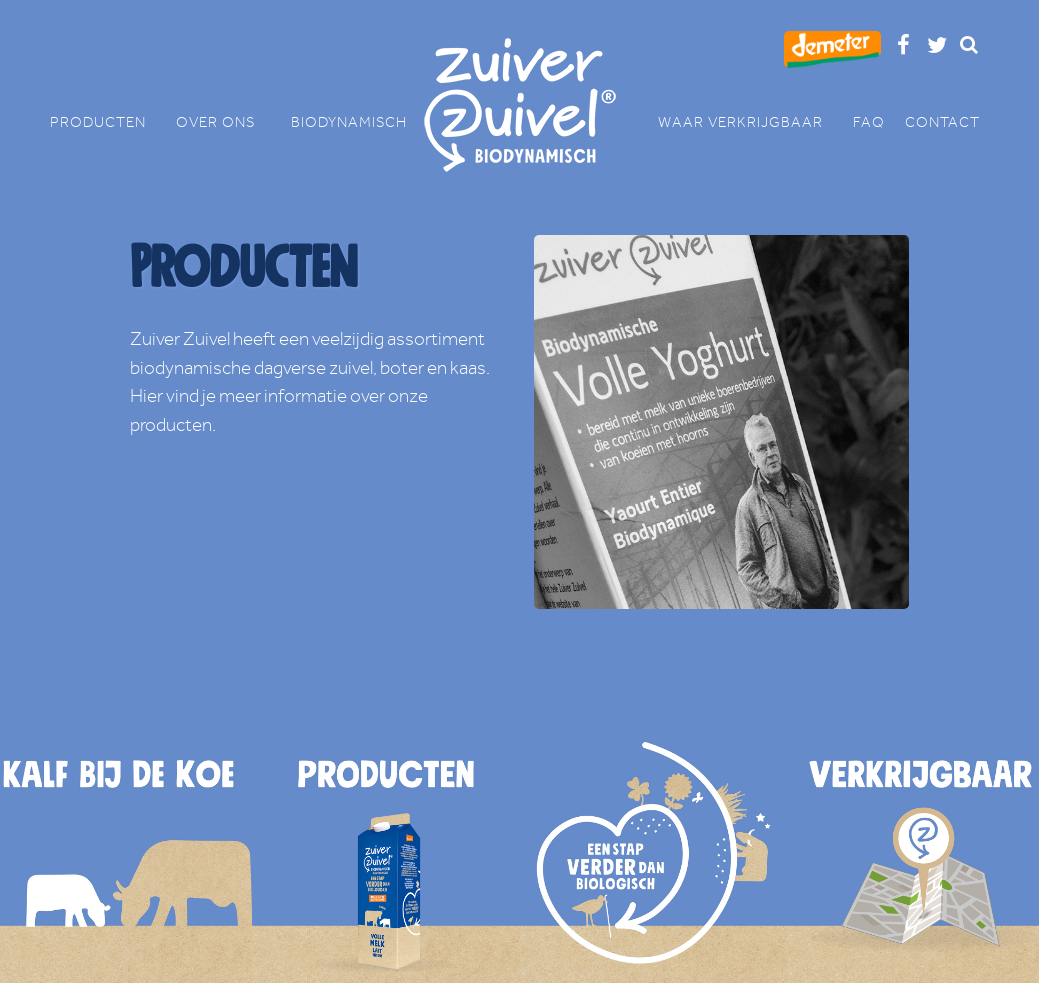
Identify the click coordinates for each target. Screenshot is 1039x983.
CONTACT (942, 122)
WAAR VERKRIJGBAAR (750, 122)
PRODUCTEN (108, 122)
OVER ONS (223, 122)
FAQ (869, 122)
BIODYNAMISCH (349, 122)
